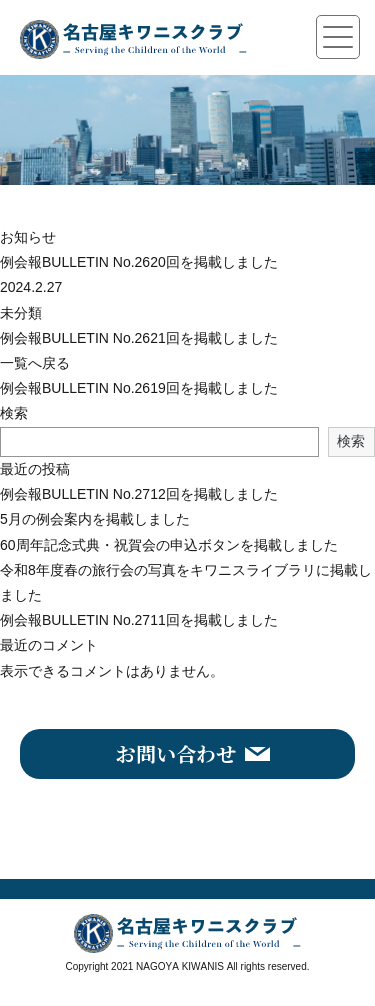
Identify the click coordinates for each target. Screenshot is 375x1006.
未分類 (21, 313)
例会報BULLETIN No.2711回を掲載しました (139, 620)
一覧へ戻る (35, 363)
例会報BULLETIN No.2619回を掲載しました (139, 388)
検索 (14, 413)
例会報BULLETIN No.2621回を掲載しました (139, 338)
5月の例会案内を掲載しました (95, 519)
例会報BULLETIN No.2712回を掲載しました (139, 494)
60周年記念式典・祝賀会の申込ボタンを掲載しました (169, 545)
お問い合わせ (176, 753)
